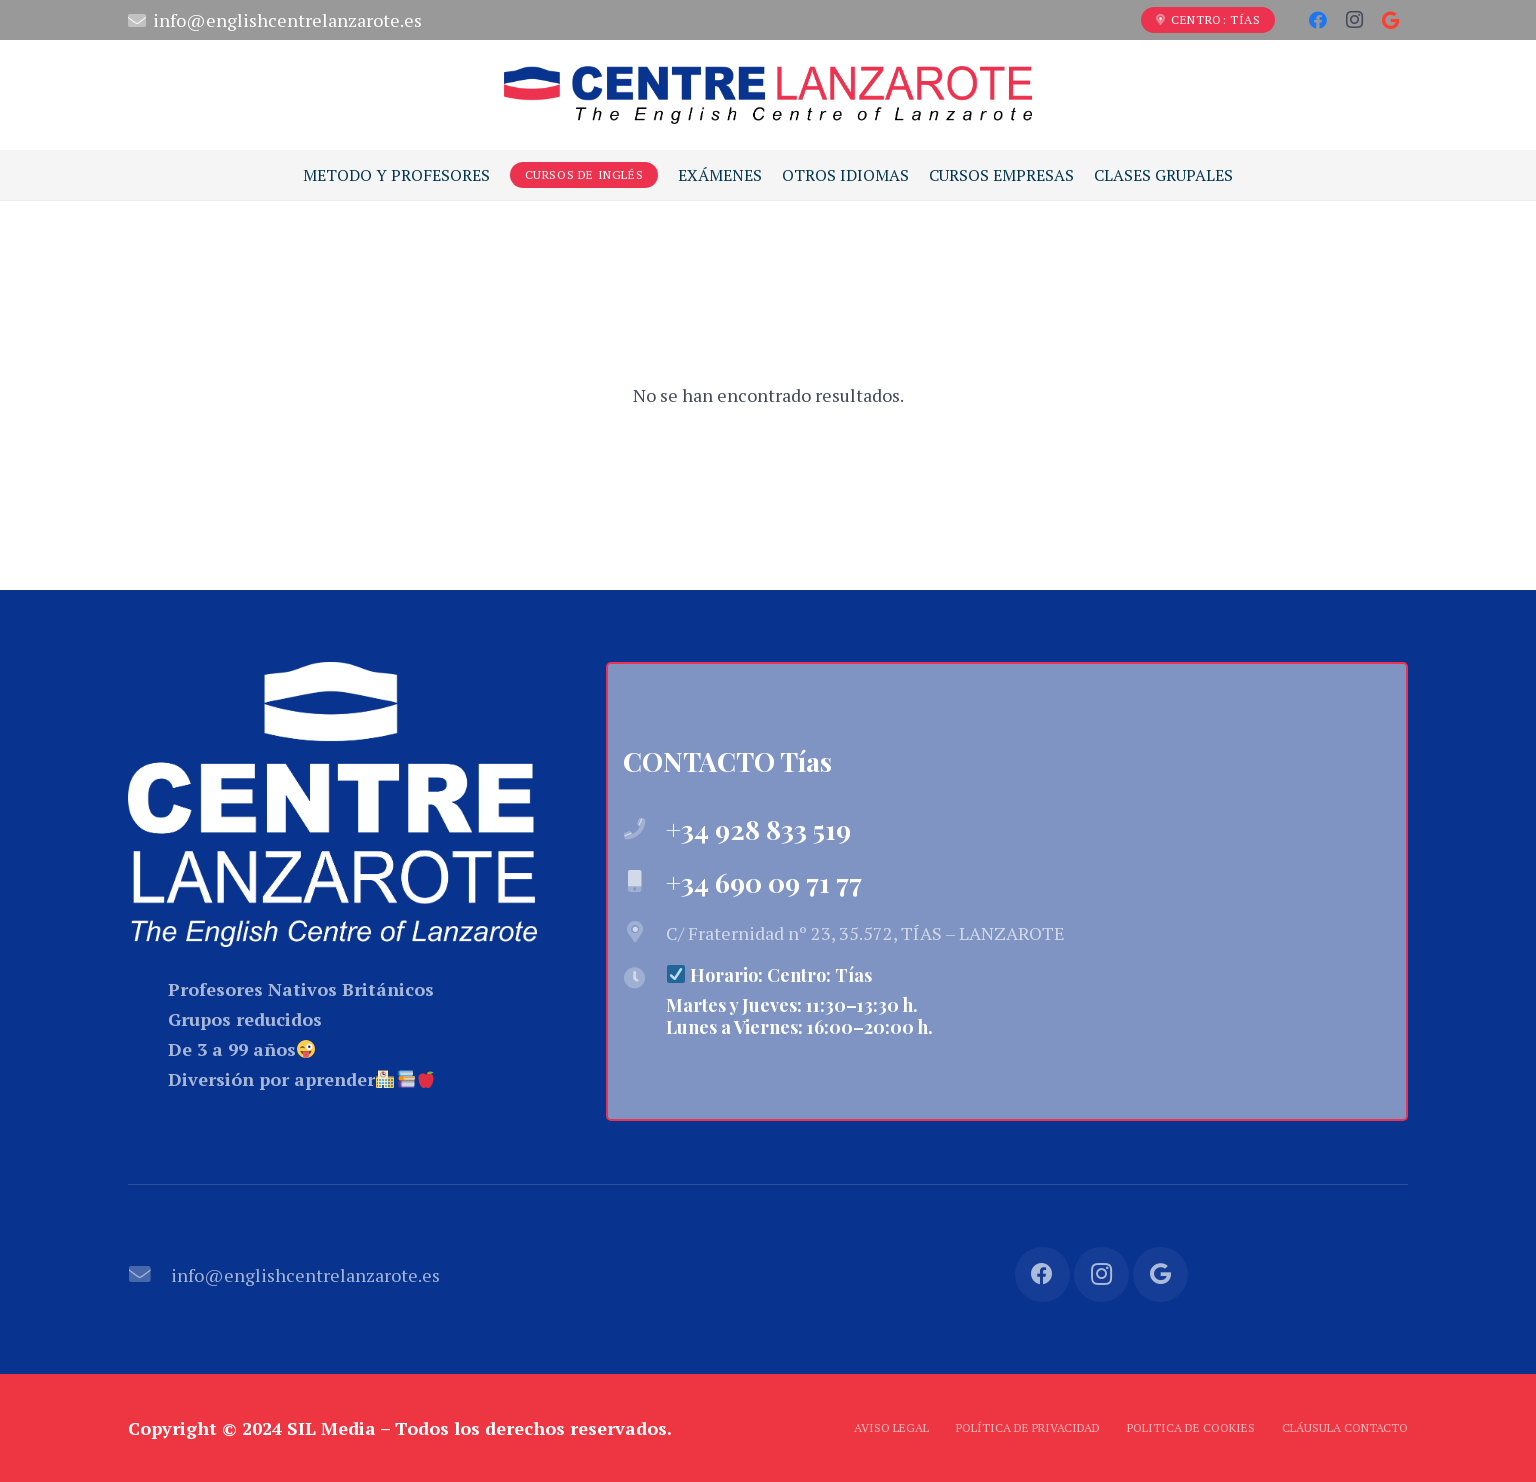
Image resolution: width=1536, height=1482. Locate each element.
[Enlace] (768, 95)
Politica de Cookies (1191, 1427)
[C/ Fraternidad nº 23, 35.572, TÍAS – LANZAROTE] (644, 933)
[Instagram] (1354, 20)
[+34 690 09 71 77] (644, 882)
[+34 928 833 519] (644, 830)
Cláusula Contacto (1345, 1427)
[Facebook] (1318, 20)
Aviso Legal (891, 1427)
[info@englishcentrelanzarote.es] (149, 1275)
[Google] (1390, 20)
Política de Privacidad (1028, 1427)
